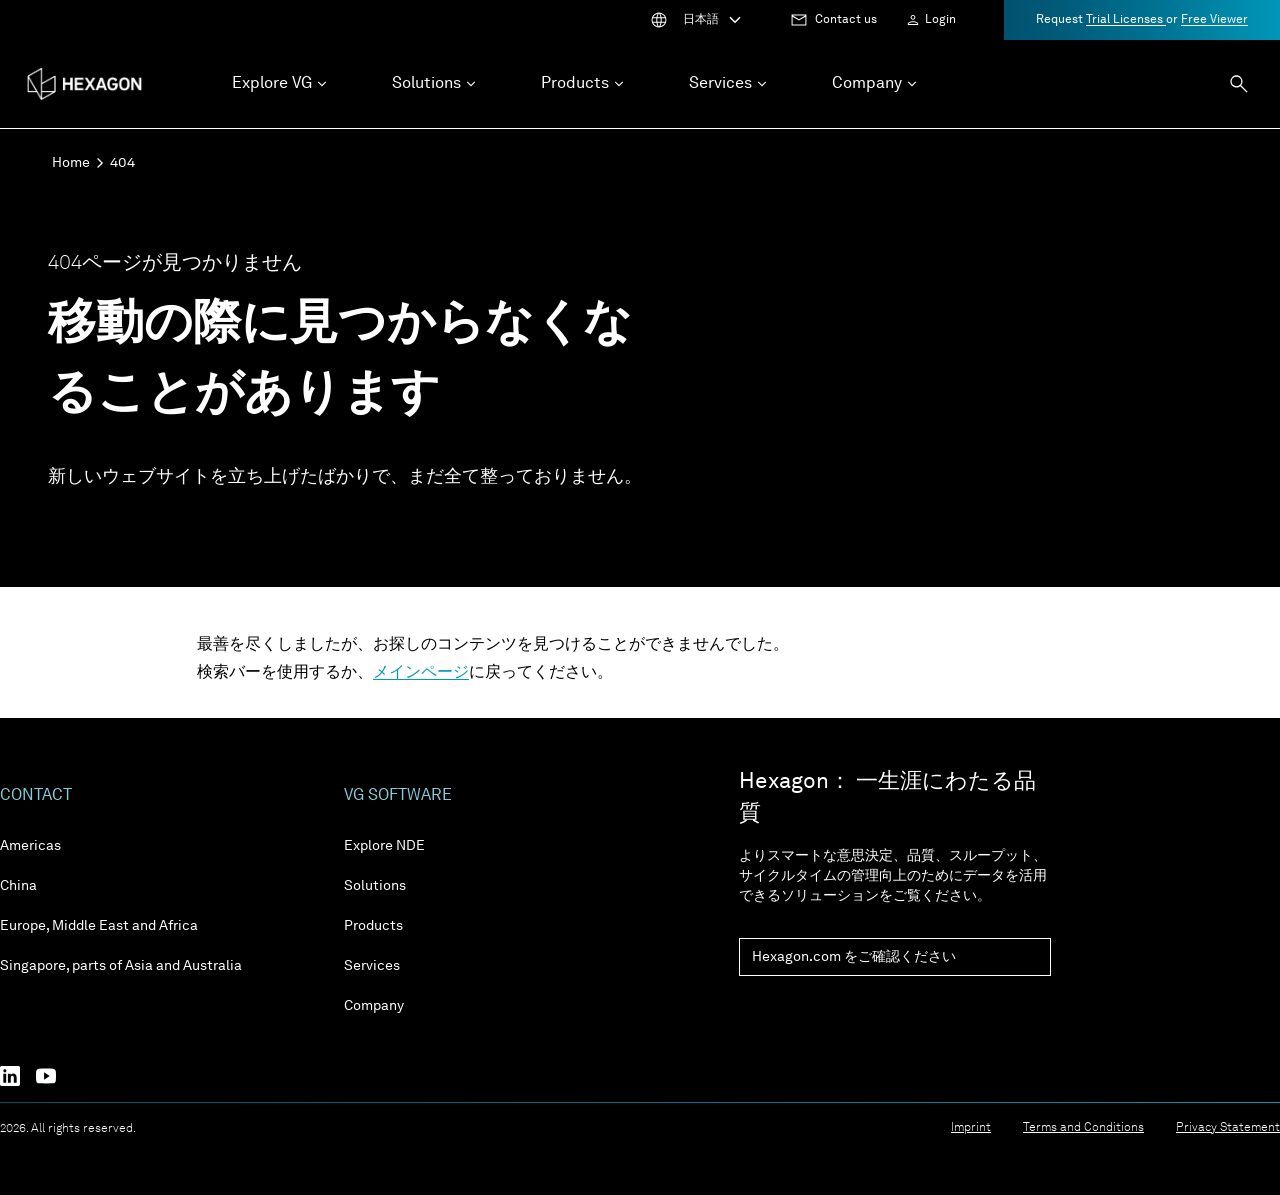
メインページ (421, 673)
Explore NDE (384, 846)
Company (374, 1006)
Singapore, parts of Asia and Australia (121, 966)
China (18, 886)
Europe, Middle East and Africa (99, 926)
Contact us (846, 20)
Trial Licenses (1126, 20)
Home (71, 163)
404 (122, 163)
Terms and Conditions (1083, 1128)
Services (372, 966)
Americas (30, 846)
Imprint (971, 1128)
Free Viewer (1214, 20)
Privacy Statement (1228, 1128)
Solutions (375, 886)
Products (373, 926)
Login (940, 20)
